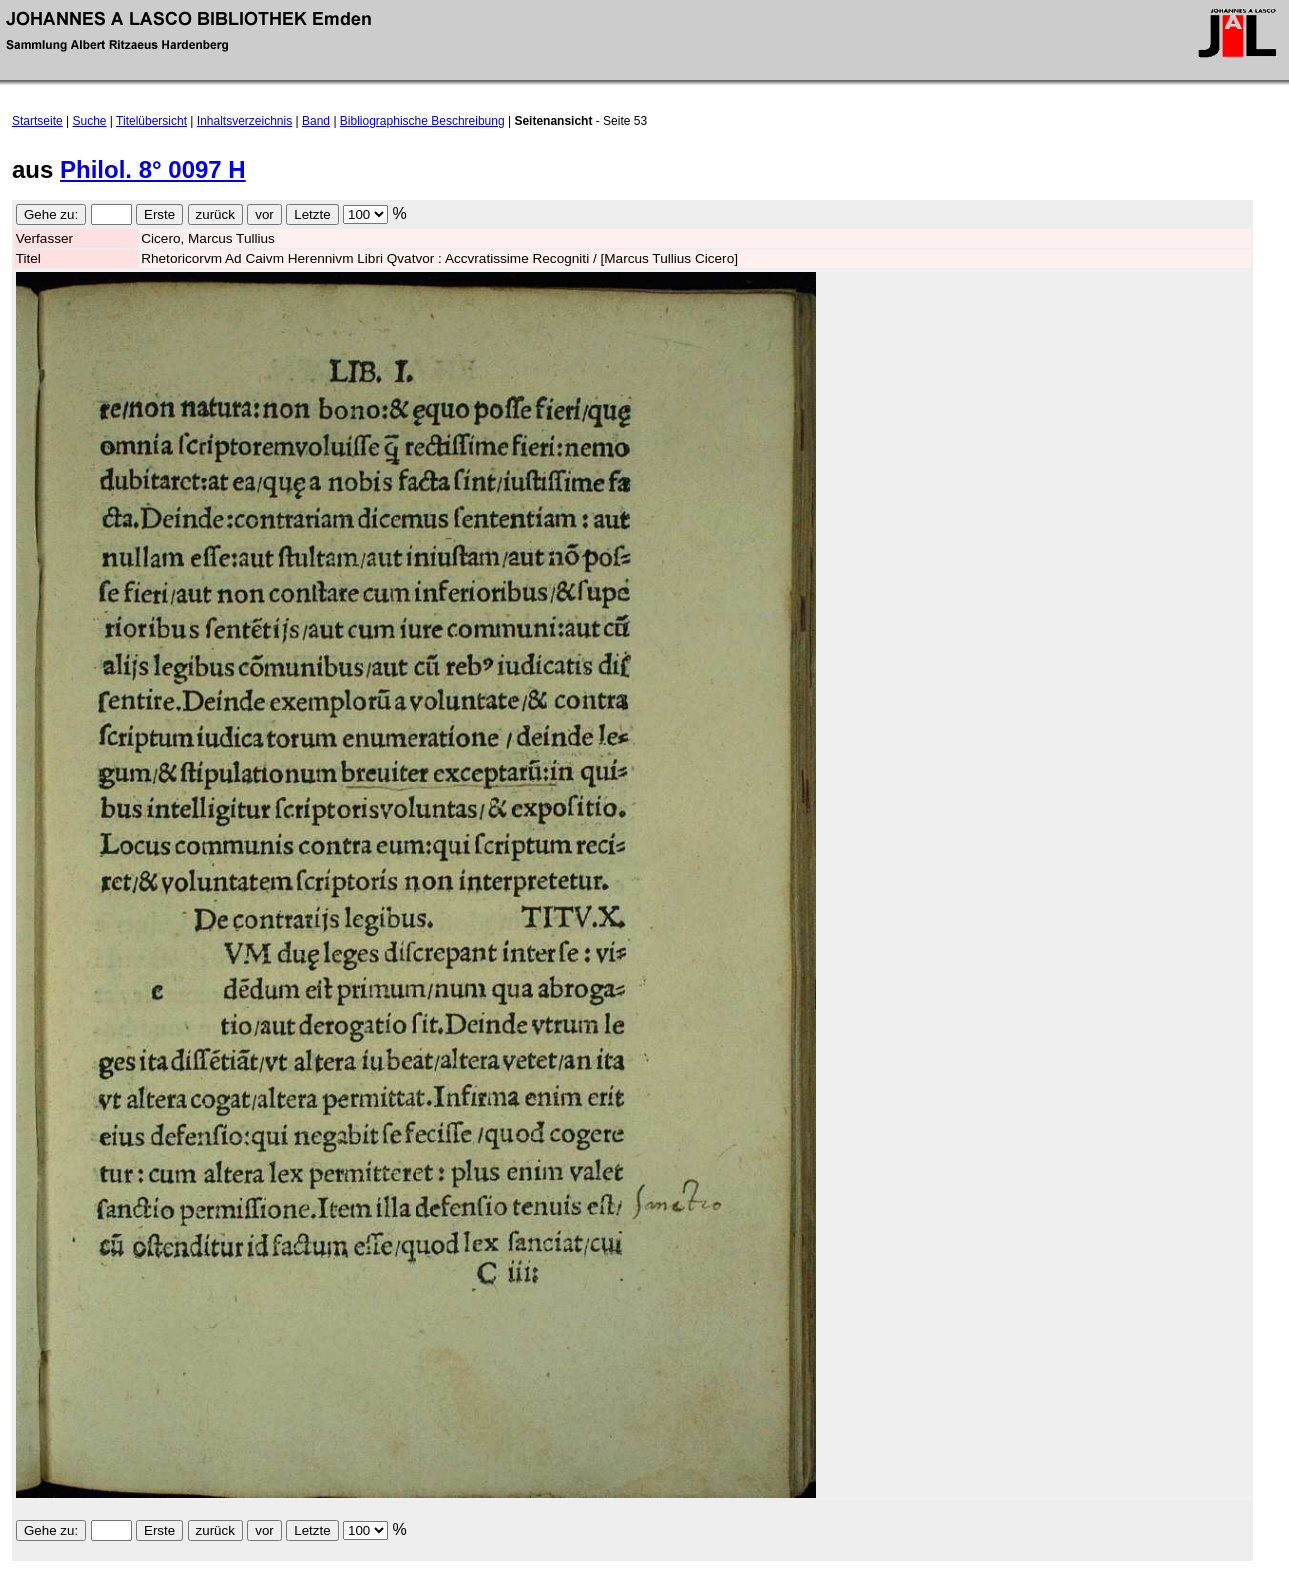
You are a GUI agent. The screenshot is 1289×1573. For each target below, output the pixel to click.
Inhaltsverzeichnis (244, 121)
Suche (90, 121)
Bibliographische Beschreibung (422, 121)
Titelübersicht (151, 121)
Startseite (37, 121)
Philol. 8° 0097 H (153, 169)
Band (316, 121)
